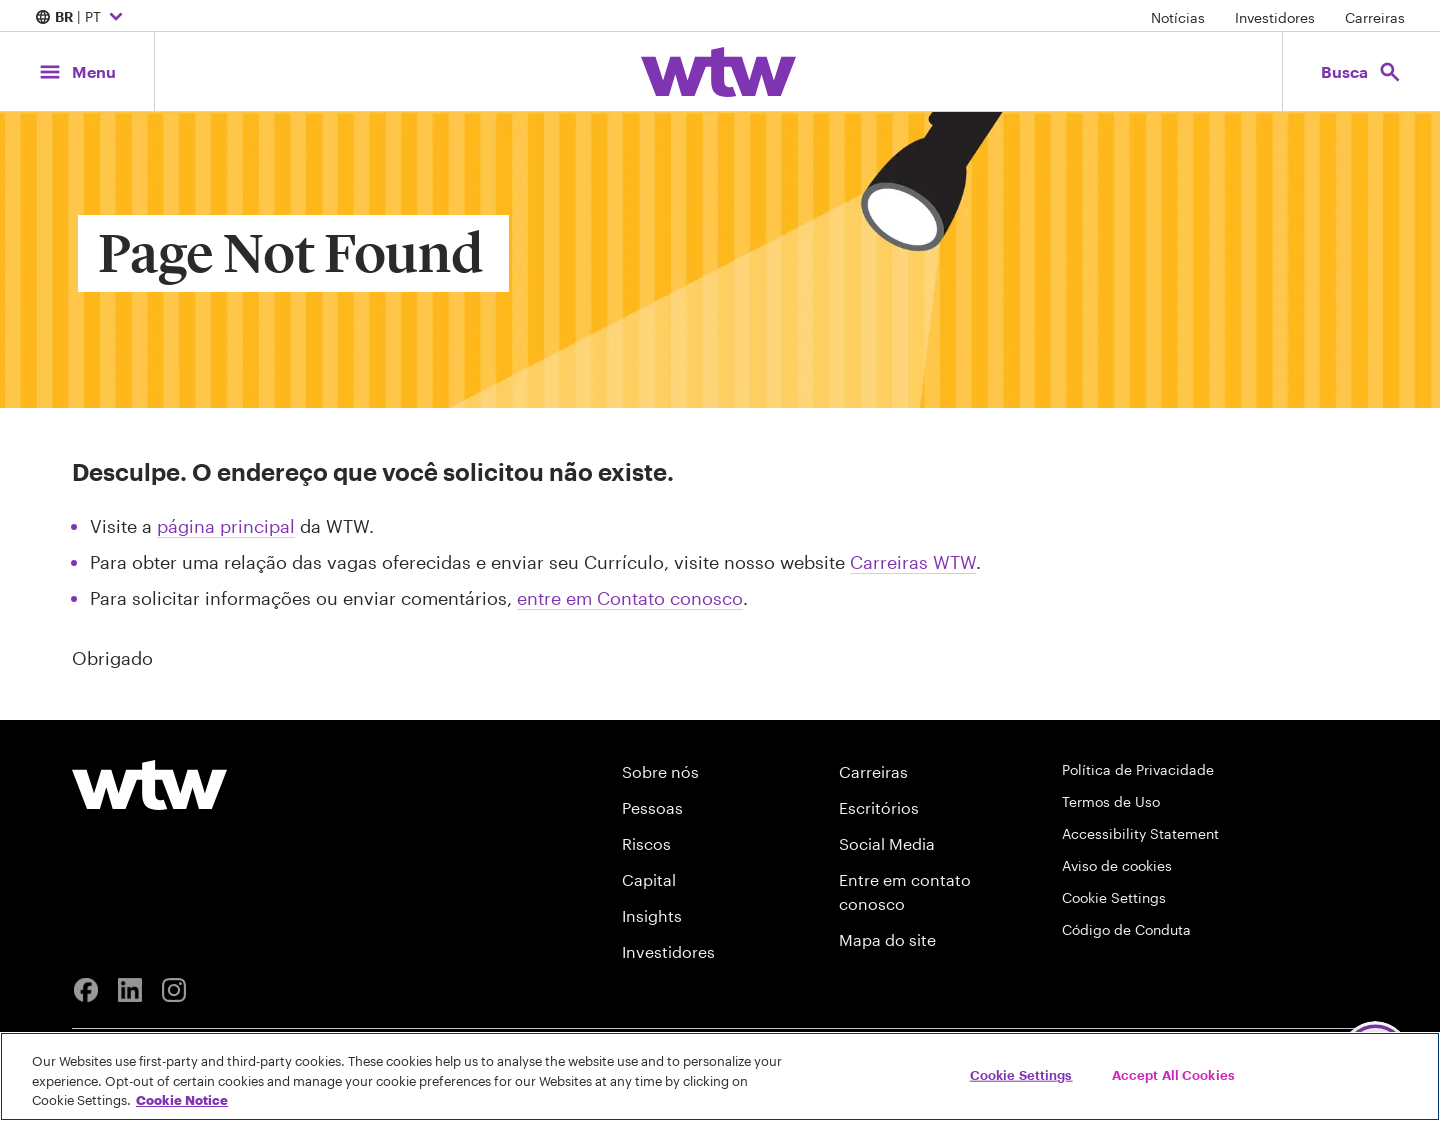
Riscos (646, 843)
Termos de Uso (1111, 801)
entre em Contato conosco (630, 598)
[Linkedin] (130, 990)
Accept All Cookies (1173, 1074)
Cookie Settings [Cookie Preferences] (1114, 897)
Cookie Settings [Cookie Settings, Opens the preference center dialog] (1021, 1074)
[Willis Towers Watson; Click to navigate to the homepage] (718, 72)
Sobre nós (660, 771)
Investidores (1275, 17)
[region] (720, 1076)
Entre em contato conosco (905, 891)
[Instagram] (174, 990)
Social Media (887, 843)
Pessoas (652, 807)
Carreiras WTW (913, 562)
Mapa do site (887, 939)
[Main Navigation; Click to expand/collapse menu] (77, 71)
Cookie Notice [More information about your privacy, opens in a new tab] (182, 1100)
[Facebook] (86, 990)
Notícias (1178, 17)
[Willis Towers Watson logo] (149, 785)
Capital (649, 879)
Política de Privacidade (1138, 769)
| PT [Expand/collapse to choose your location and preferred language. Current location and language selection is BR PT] (81, 18)
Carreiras (1375, 17)
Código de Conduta (1126, 929)
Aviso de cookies (1117, 865)
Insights (652, 915)
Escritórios (879, 807)
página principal (226, 526)
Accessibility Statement (1140, 833)
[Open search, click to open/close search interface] (1361, 71)
